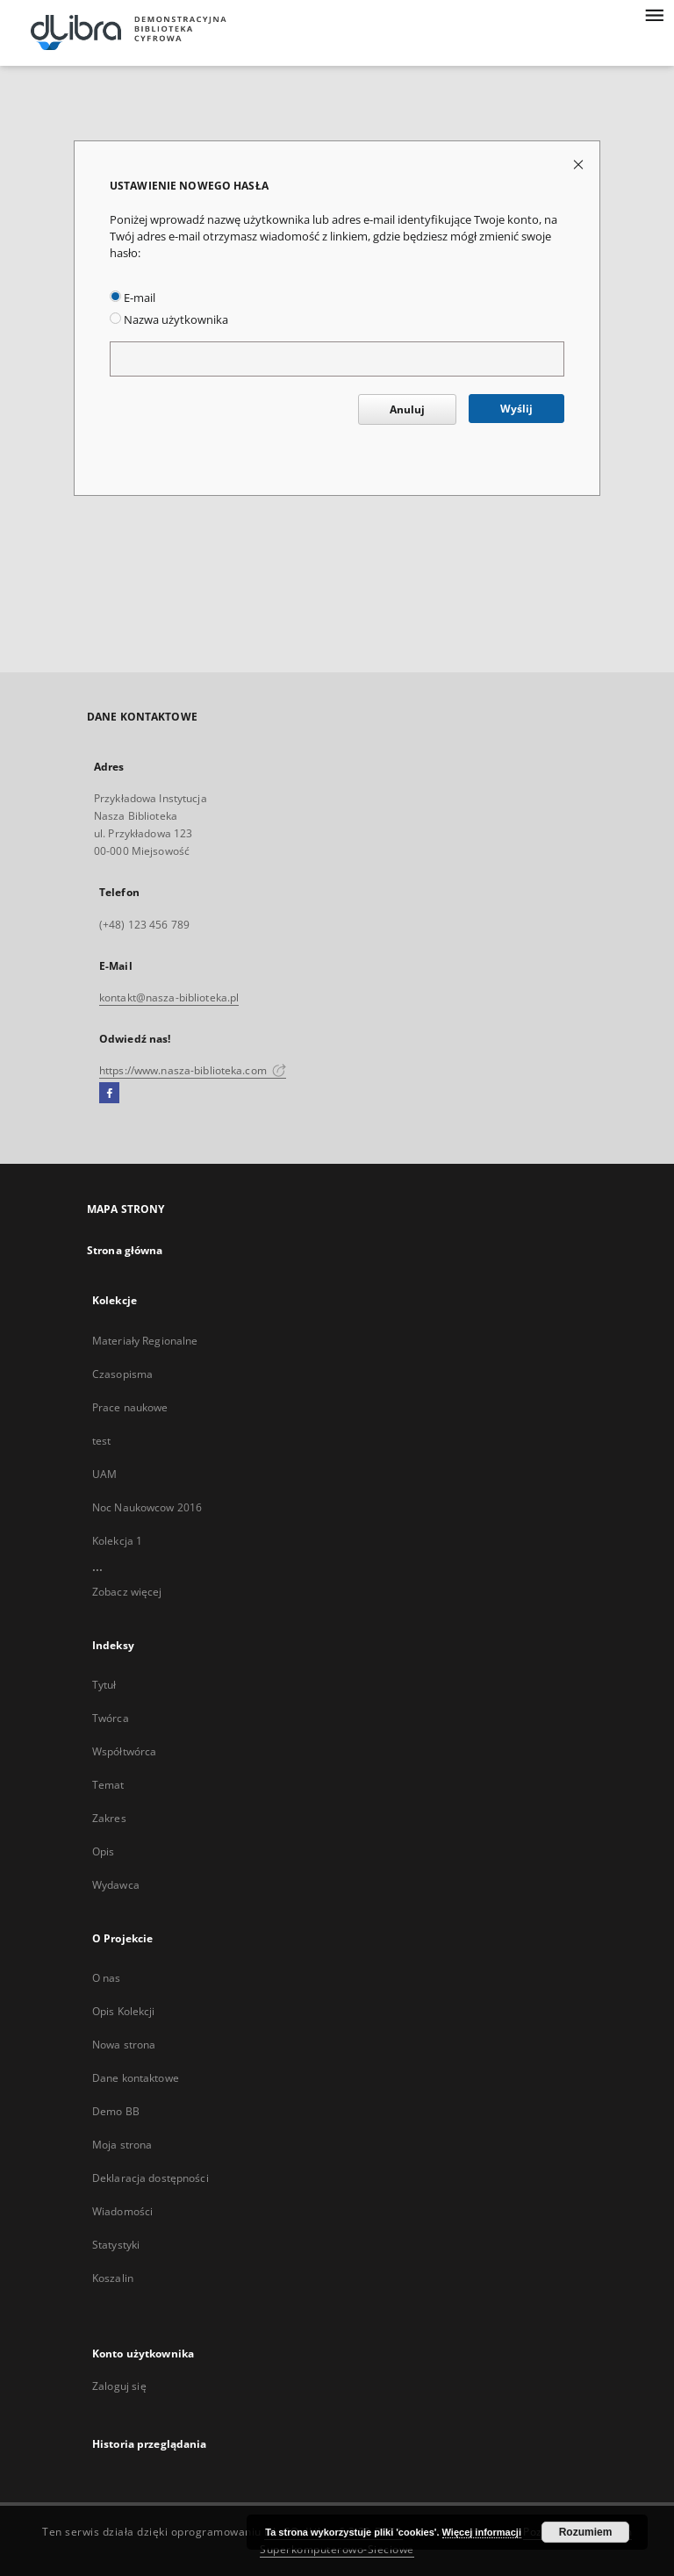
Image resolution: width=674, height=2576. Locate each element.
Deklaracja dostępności (150, 2178)
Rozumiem (586, 2532)
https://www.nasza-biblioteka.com (192, 1070)
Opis (103, 1851)
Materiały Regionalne (144, 1340)
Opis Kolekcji (123, 2011)
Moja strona (122, 2144)
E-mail (132, 298)
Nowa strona (123, 2044)
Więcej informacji (481, 2532)
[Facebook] (109, 1093)
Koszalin (112, 2278)
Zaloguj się (119, 2386)
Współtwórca (124, 1751)
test (101, 1440)
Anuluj (407, 409)
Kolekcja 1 (117, 1540)
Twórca (110, 1718)
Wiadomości (122, 2211)
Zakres (109, 1818)
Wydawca (116, 1884)
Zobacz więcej (127, 1591)
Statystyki (116, 2244)
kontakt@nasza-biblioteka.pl (169, 997)
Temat (108, 1784)
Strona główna (125, 1250)
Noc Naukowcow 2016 (147, 1507)
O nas (106, 1977)
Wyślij (516, 408)
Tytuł (104, 1684)
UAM (104, 1474)
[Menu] (654, 14)
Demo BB (116, 2111)
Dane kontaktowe (135, 2077)
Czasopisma (122, 1374)
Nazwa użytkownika (169, 319)
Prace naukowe (130, 1407)
